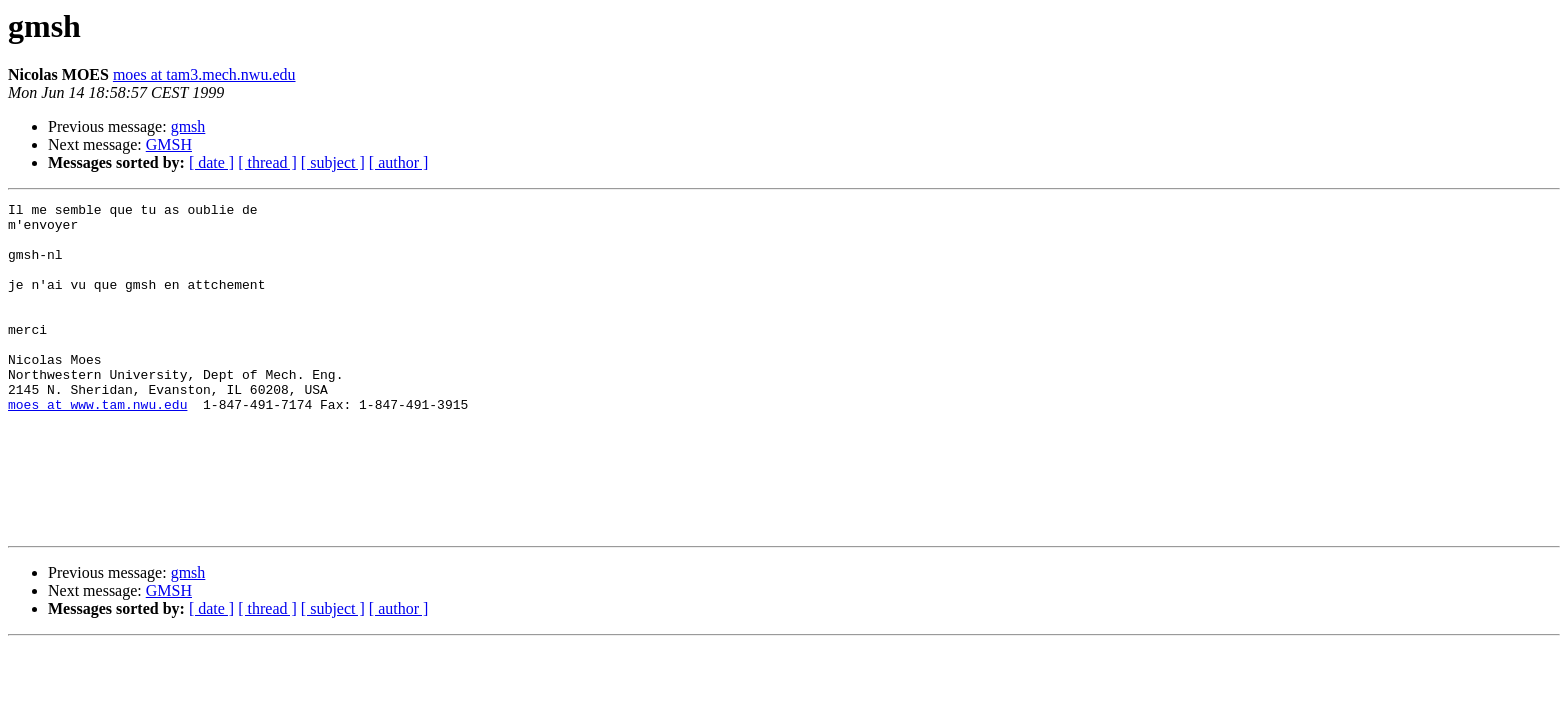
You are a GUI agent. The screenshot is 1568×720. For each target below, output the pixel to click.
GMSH (169, 144)
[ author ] (399, 162)
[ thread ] (267, 162)
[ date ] (211, 162)
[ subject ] (333, 162)
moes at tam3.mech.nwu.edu (204, 74)
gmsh (188, 126)
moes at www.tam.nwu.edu (97, 446)
